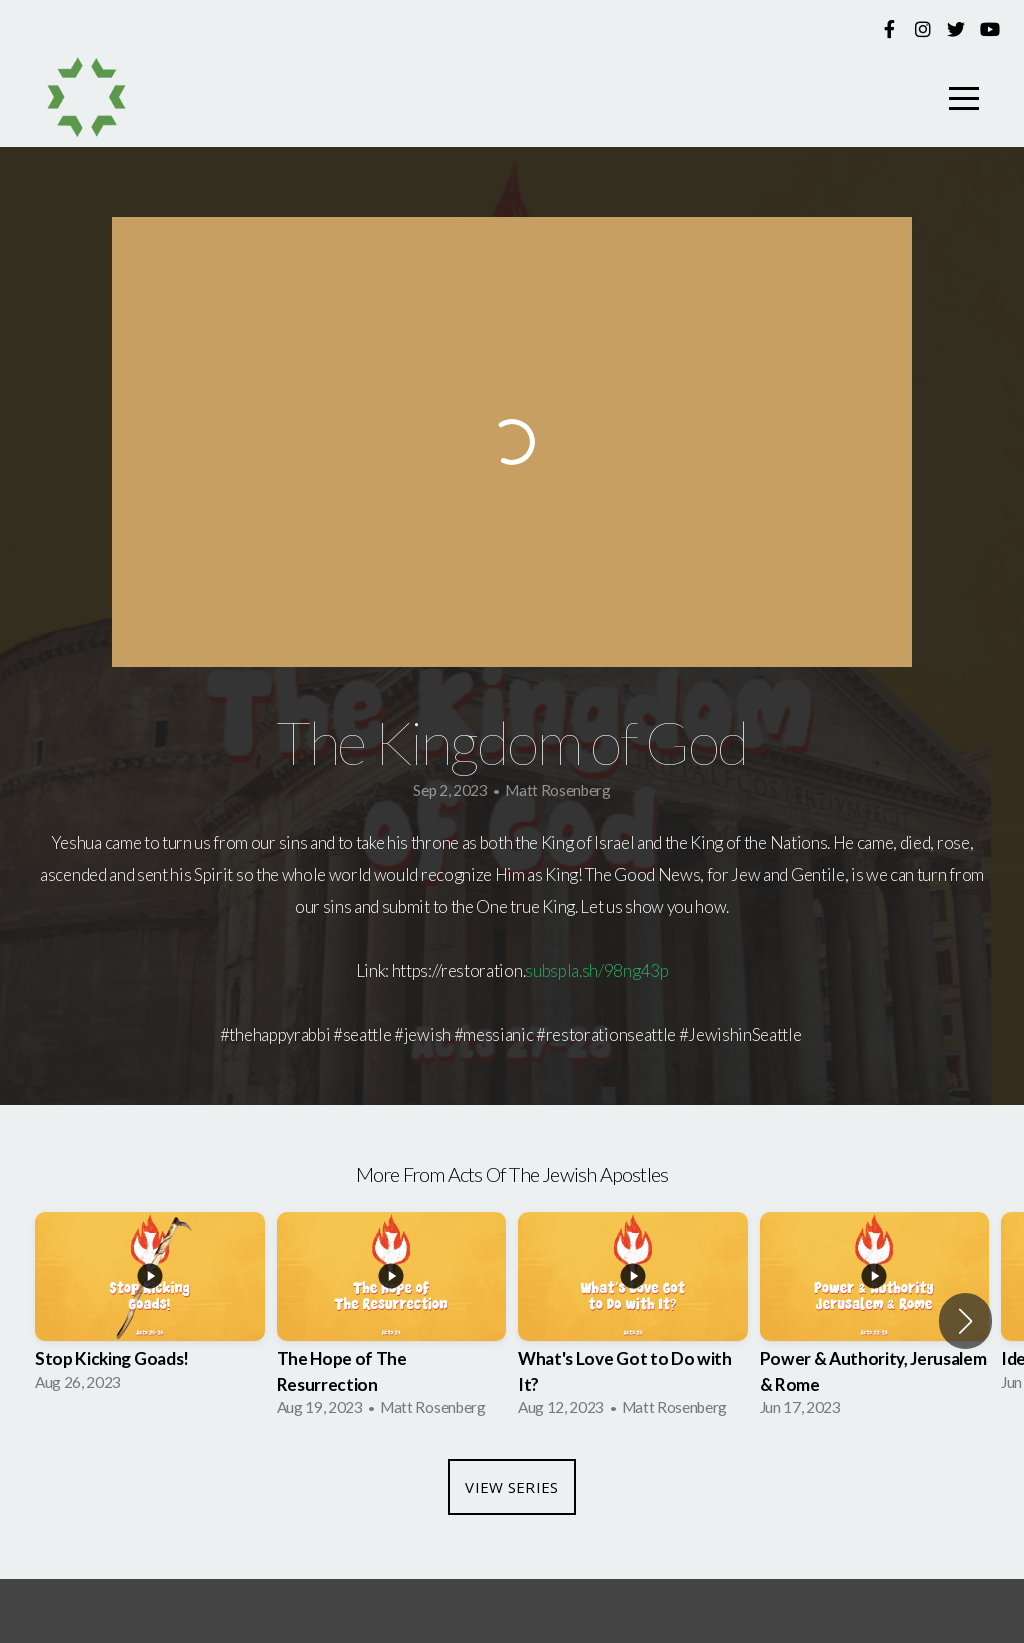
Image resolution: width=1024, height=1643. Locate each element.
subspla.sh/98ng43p (596, 970)
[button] (965, 1321)
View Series (511, 1487)
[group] (150, 1308)
